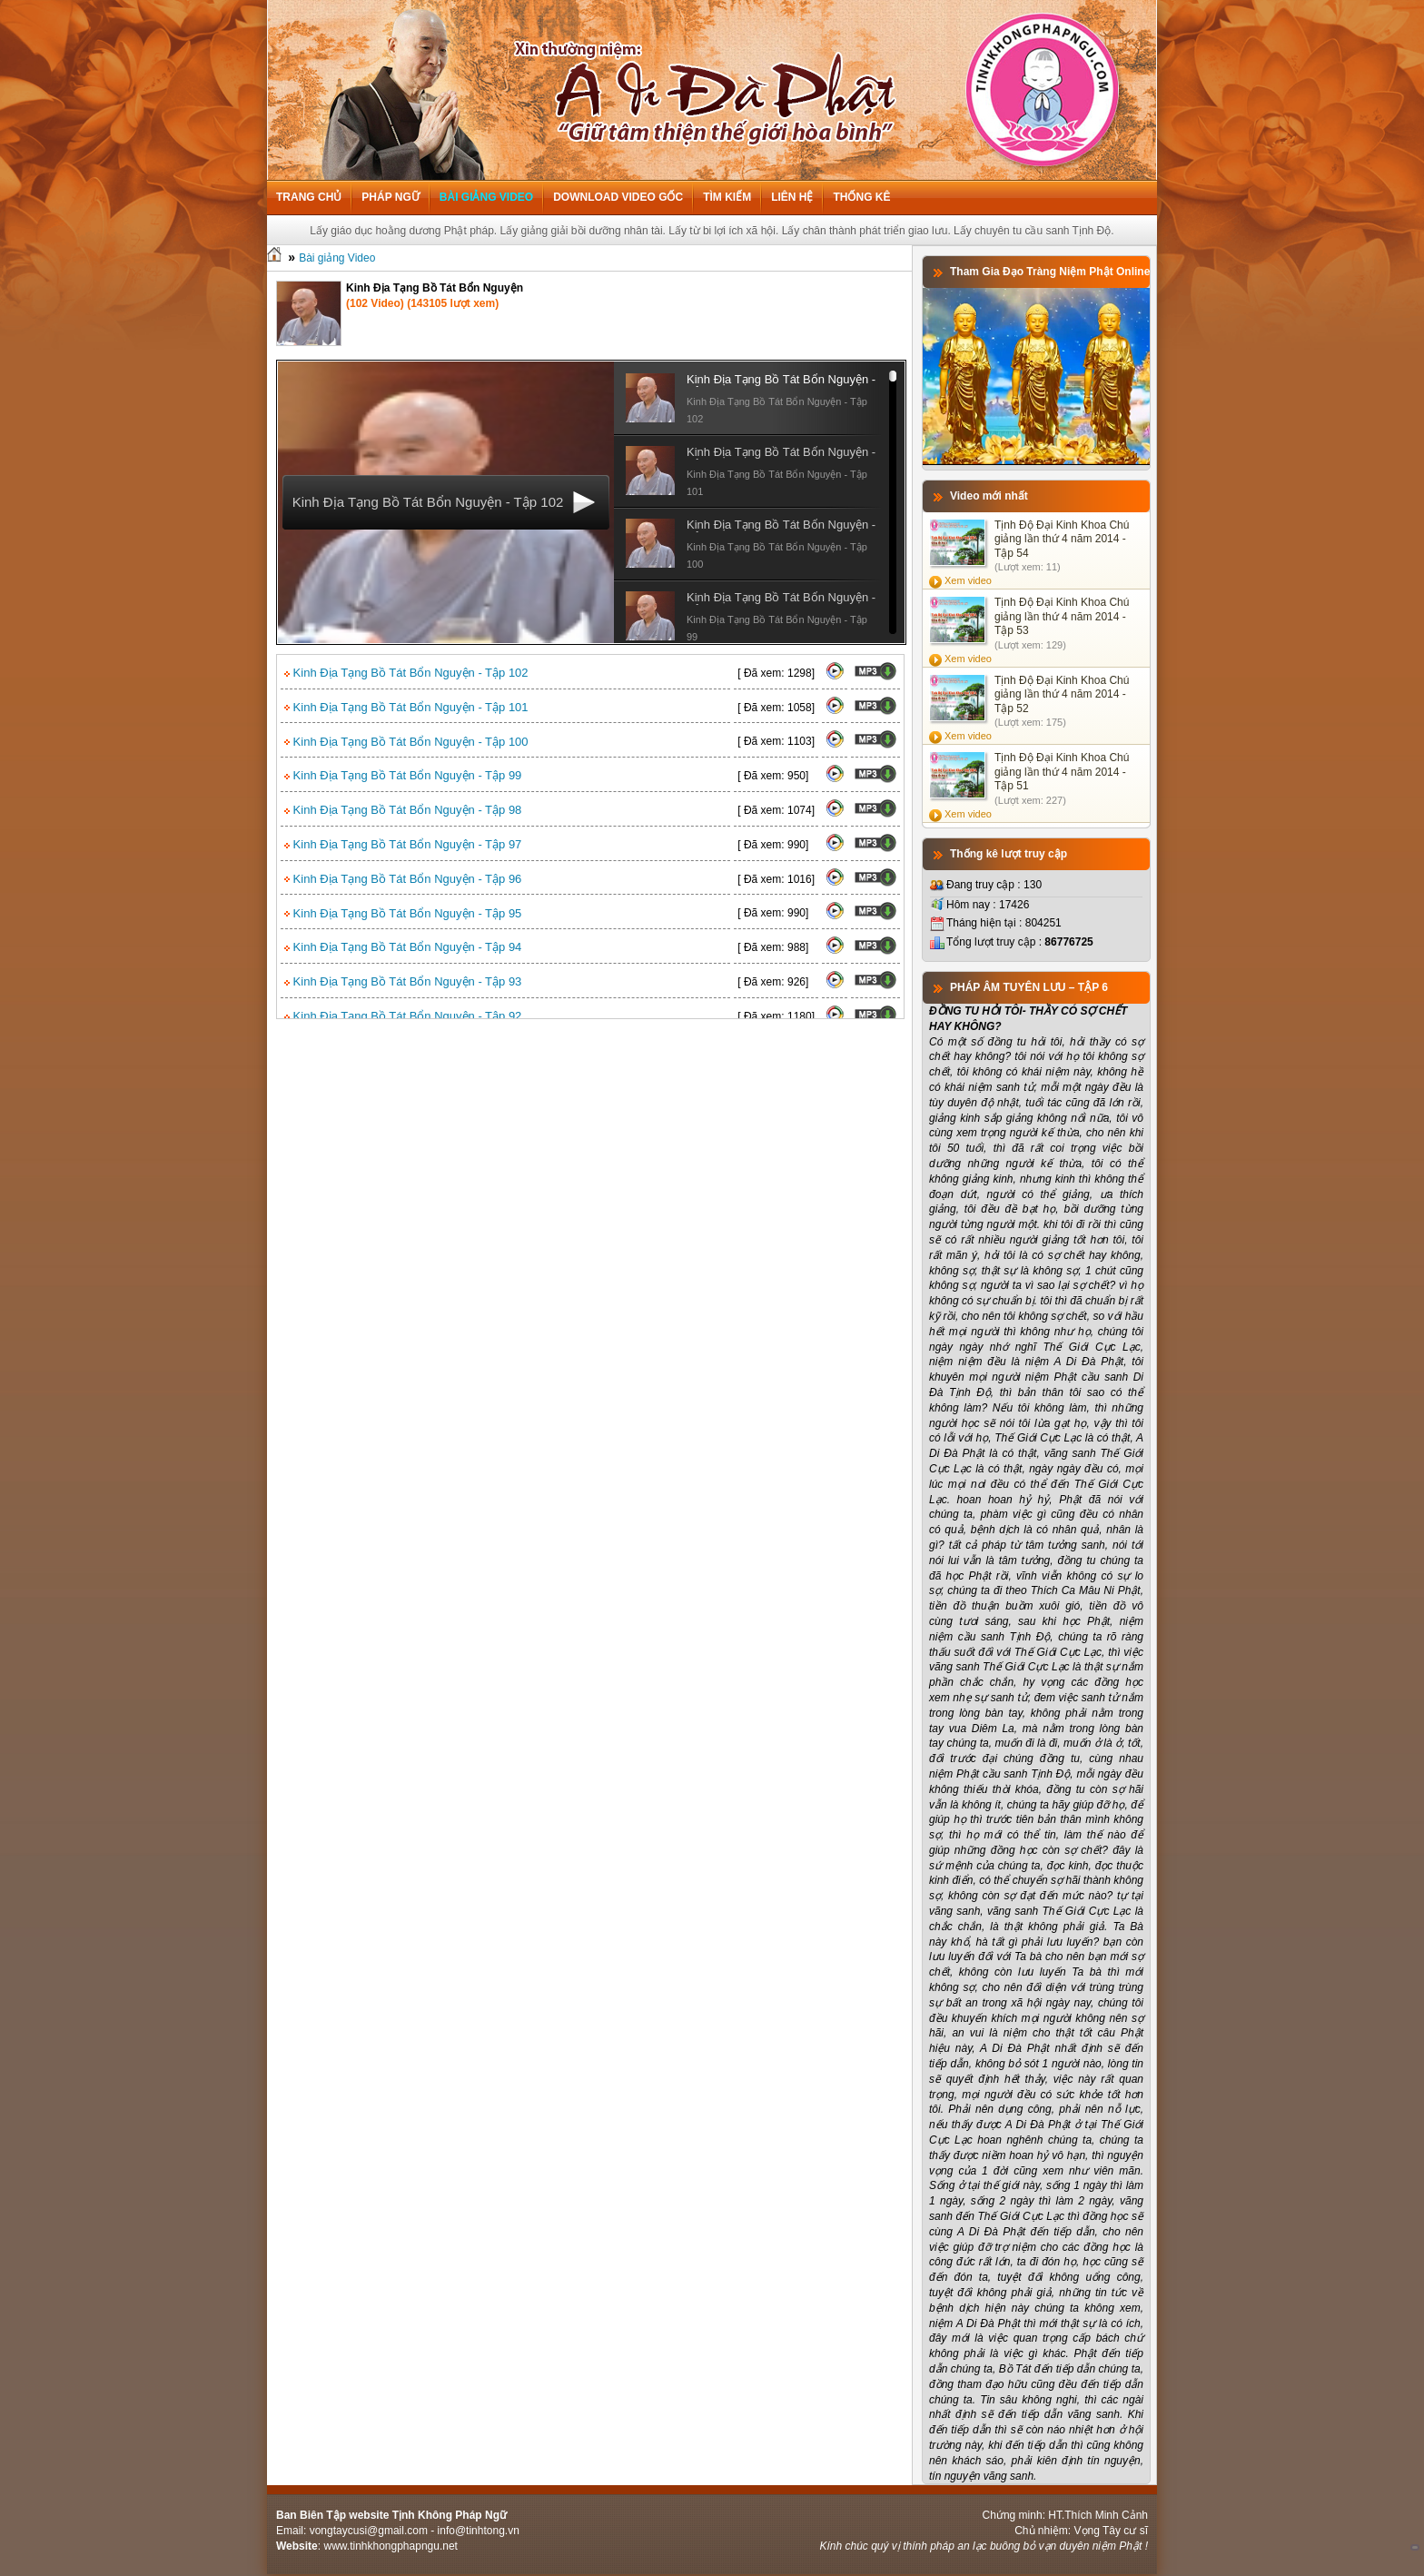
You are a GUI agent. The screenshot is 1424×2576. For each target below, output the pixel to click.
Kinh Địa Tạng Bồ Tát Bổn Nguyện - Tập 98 (402, 810)
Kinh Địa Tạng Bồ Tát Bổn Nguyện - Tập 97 (402, 844)
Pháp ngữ (390, 197)
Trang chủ (308, 197)
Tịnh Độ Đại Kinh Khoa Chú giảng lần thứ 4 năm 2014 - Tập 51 (1061, 771)
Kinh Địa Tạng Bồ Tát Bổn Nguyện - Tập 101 (406, 707)
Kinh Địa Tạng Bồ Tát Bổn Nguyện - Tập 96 (402, 879)
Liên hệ (792, 197)
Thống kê (861, 197)
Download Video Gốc (618, 197)
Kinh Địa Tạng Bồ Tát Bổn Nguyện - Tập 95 (402, 913)
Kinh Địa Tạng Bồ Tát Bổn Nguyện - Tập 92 (402, 1016)
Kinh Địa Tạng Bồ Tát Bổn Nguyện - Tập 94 (402, 947)
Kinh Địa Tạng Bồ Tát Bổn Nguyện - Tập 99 (402, 775)
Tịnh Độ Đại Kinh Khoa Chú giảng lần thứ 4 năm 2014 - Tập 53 (1061, 616)
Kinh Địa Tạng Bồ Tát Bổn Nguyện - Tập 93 (402, 981)
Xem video (968, 580)
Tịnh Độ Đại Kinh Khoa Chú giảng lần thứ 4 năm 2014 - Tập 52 (1061, 694)
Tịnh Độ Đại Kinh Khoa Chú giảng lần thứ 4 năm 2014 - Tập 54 (1061, 539)
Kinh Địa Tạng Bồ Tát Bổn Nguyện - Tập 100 (406, 741)
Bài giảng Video (486, 197)
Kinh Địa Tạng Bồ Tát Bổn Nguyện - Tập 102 (406, 672)
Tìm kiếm (727, 197)
